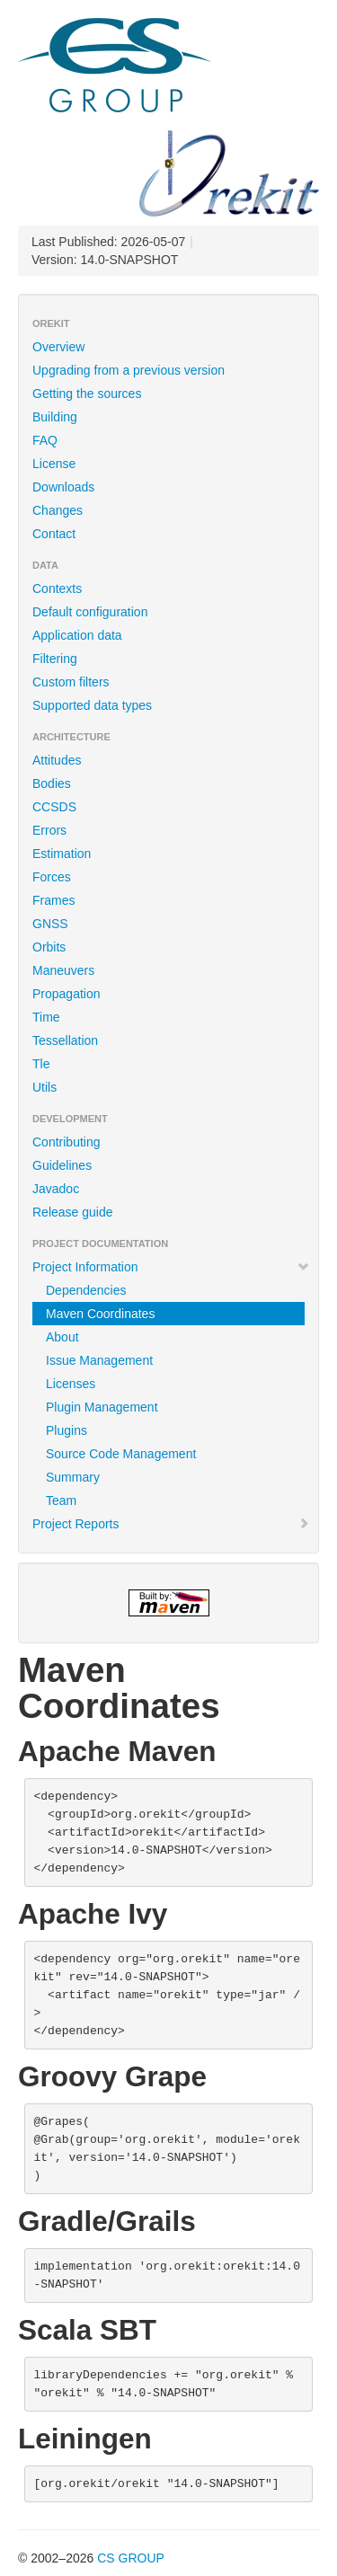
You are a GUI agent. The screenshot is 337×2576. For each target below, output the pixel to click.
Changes (57, 510)
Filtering (54, 658)
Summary (73, 1477)
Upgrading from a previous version (128, 370)
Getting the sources (86, 393)
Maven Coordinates (100, 1313)
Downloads (63, 487)
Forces (51, 877)
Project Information (171, 1267)
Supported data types (92, 705)
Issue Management (99, 1360)
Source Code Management (121, 1454)
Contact (53, 534)
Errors (49, 830)
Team (61, 1500)
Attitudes (56, 760)
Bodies (51, 783)
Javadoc (55, 1189)
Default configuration (89, 612)
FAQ (45, 440)
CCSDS (54, 807)
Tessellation (65, 1040)
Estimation (61, 853)
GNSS (50, 923)
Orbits (49, 947)
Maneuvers (63, 970)
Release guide (72, 1212)
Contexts (57, 588)
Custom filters (71, 682)
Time (46, 1017)
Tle (40, 1064)
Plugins (66, 1430)
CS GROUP (130, 2558)
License (53, 463)
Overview (58, 347)
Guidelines (62, 1165)
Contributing (66, 1142)
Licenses (70, 1384)
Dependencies (86, 1290)
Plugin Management (102, 1407)
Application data (77, 635)
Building (54, 417)
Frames (53, 900)
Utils (44, 1087)
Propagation (66, 994)
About (62, 1337)
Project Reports (171, 1524)
